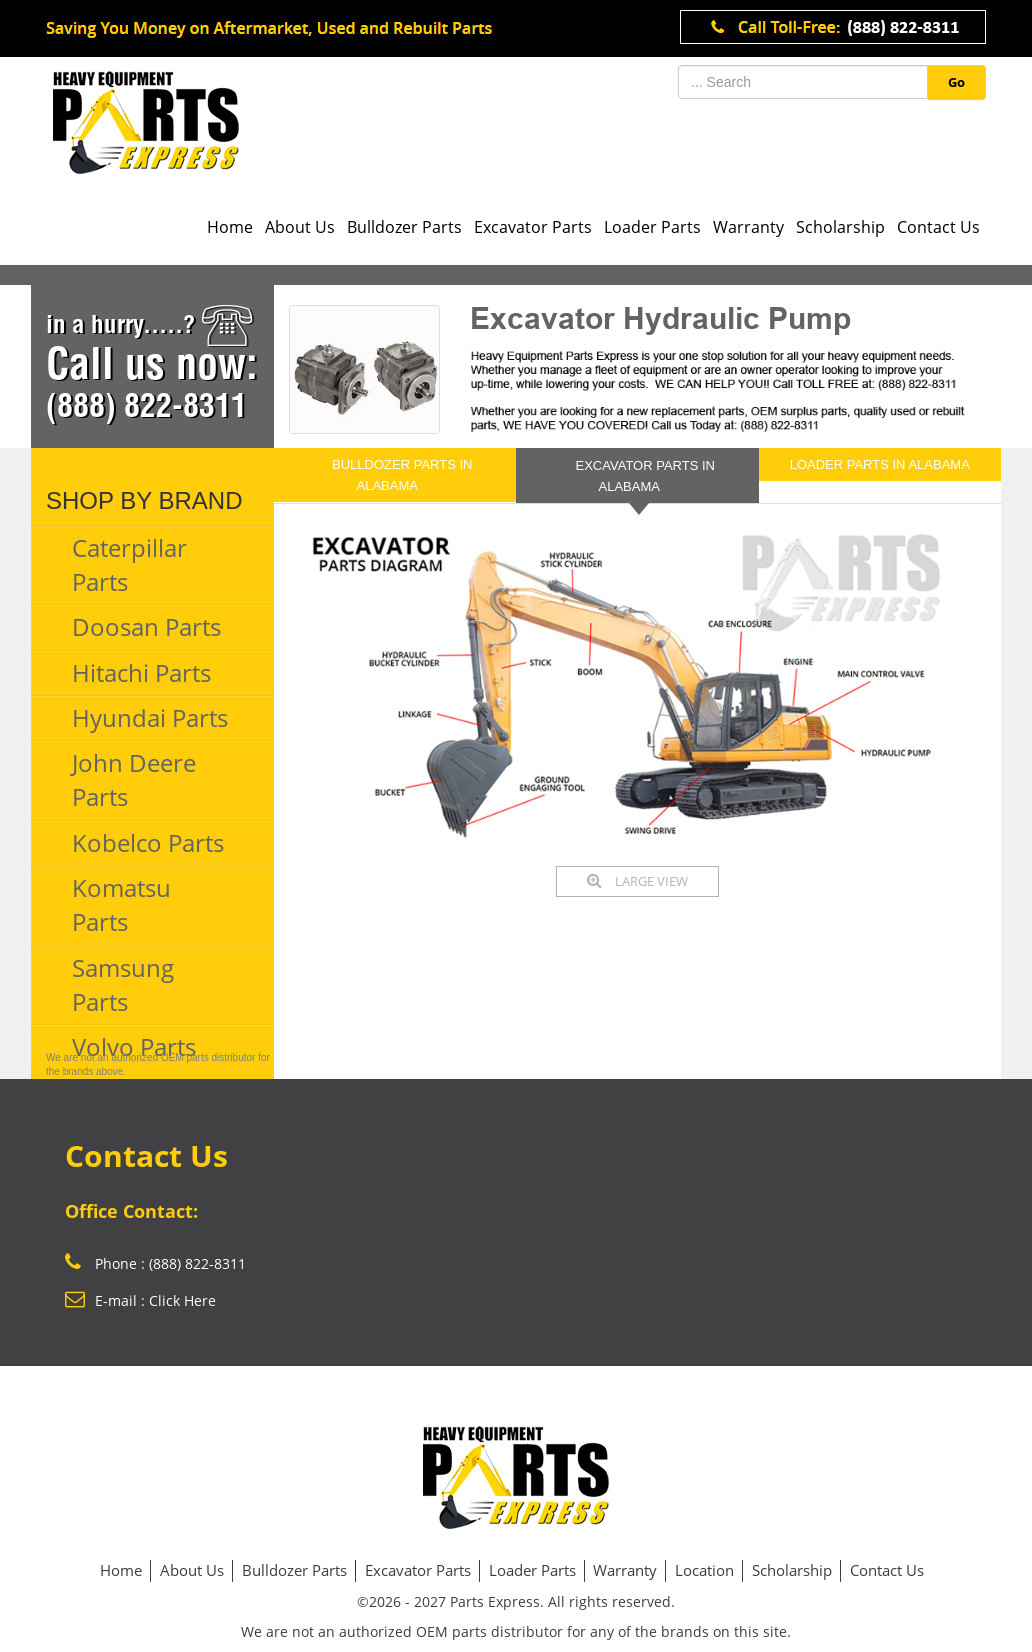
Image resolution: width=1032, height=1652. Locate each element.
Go (956, 82)
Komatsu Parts (121, 904)
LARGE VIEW (637, 881)
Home (230, 227)
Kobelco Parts (148, 842)
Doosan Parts (146, 626)
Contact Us (938, 227)
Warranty (748, 227)
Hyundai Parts (150, 717)
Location (704, 1570)
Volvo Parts (134, 1046)
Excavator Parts (533, 227)
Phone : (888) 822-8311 (155, 1263)
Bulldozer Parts (404, 227)
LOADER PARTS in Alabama (880, 464)
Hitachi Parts (141, 672)
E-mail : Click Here (140, 1300)
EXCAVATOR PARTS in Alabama (645, 476)
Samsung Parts (123, 984)
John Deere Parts (134, 779)
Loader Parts (652, 227)
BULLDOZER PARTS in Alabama (402, 475)
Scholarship (840, 227)
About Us (300, 227)
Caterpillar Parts (129, 564)
